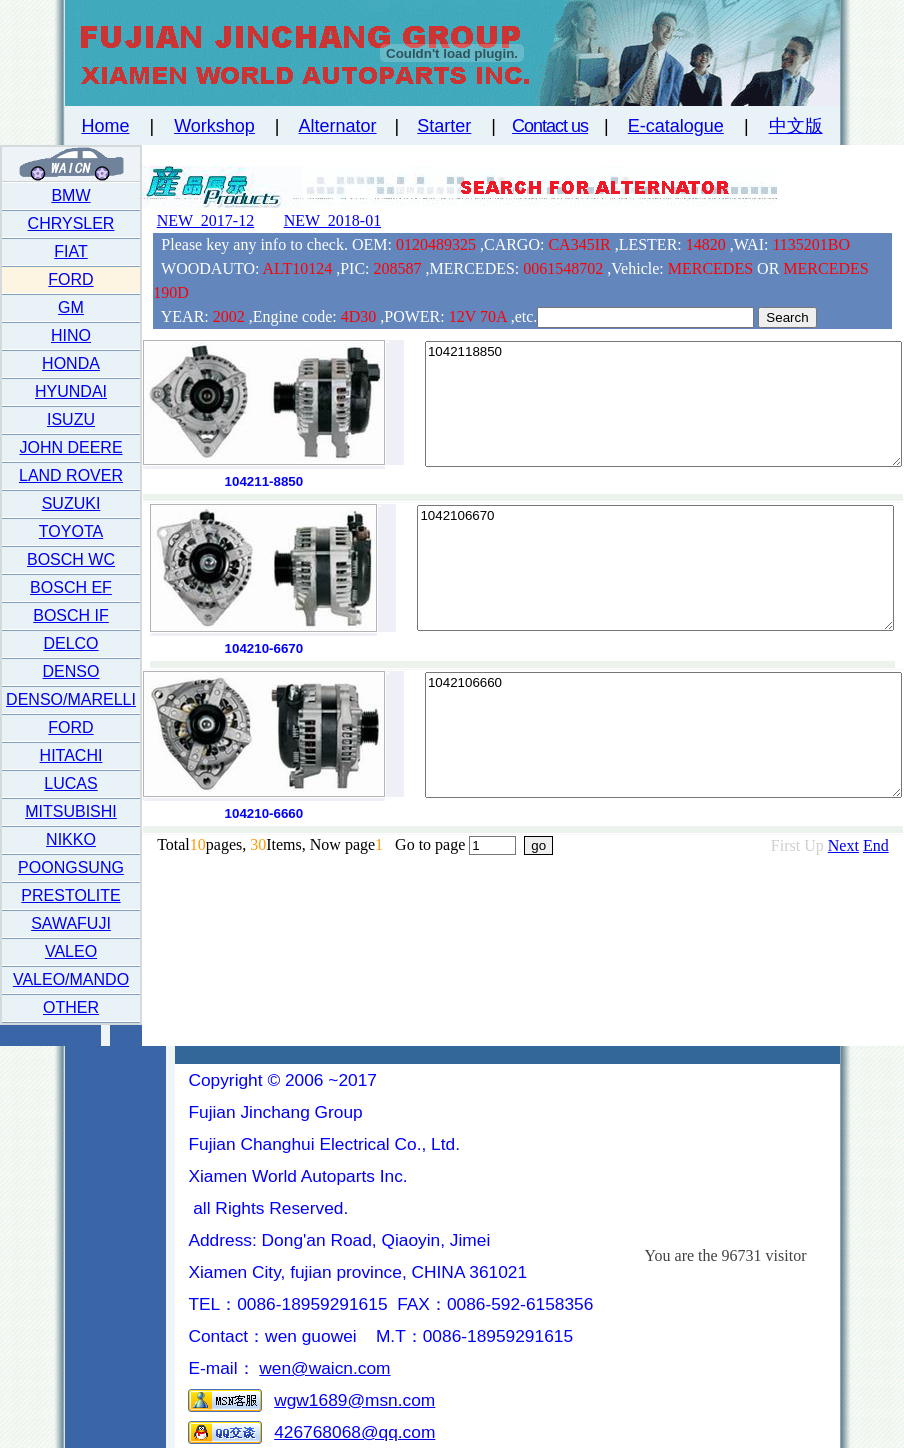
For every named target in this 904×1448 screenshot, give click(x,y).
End (876, 845)
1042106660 (663, 735)
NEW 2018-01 (332, 220)
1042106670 (655, 568)
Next (843, 845)
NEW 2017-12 (205, 220)
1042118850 (663, 404)
